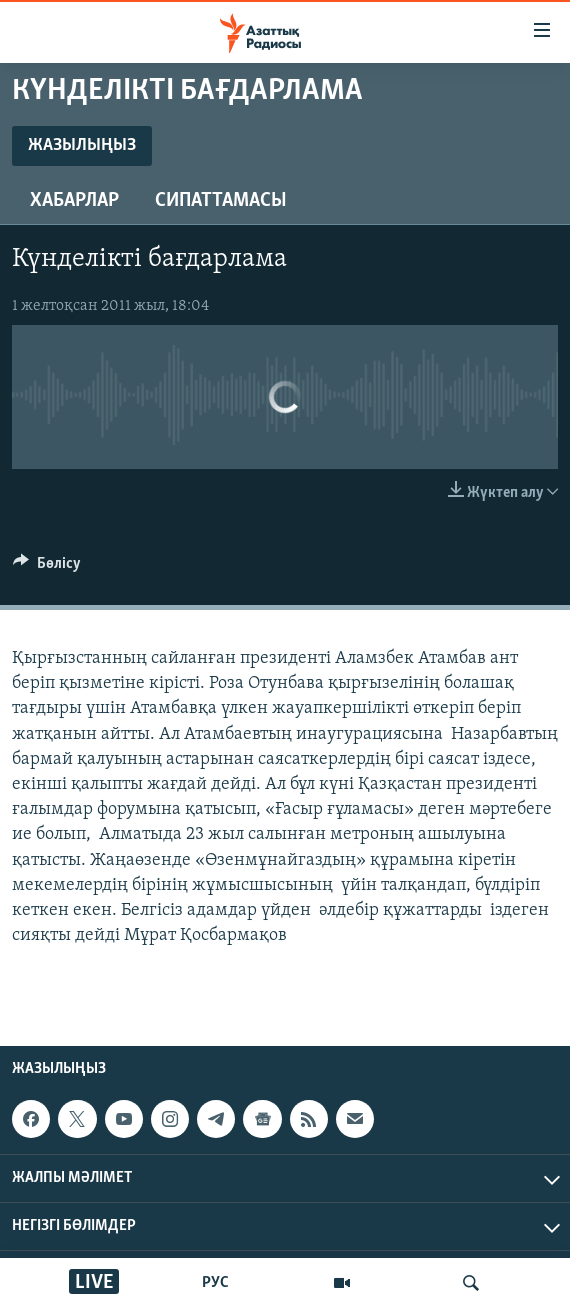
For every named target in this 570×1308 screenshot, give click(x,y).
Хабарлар (74, 201)
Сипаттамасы (221, 201)
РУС (215, 1283)
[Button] (47, 568)
